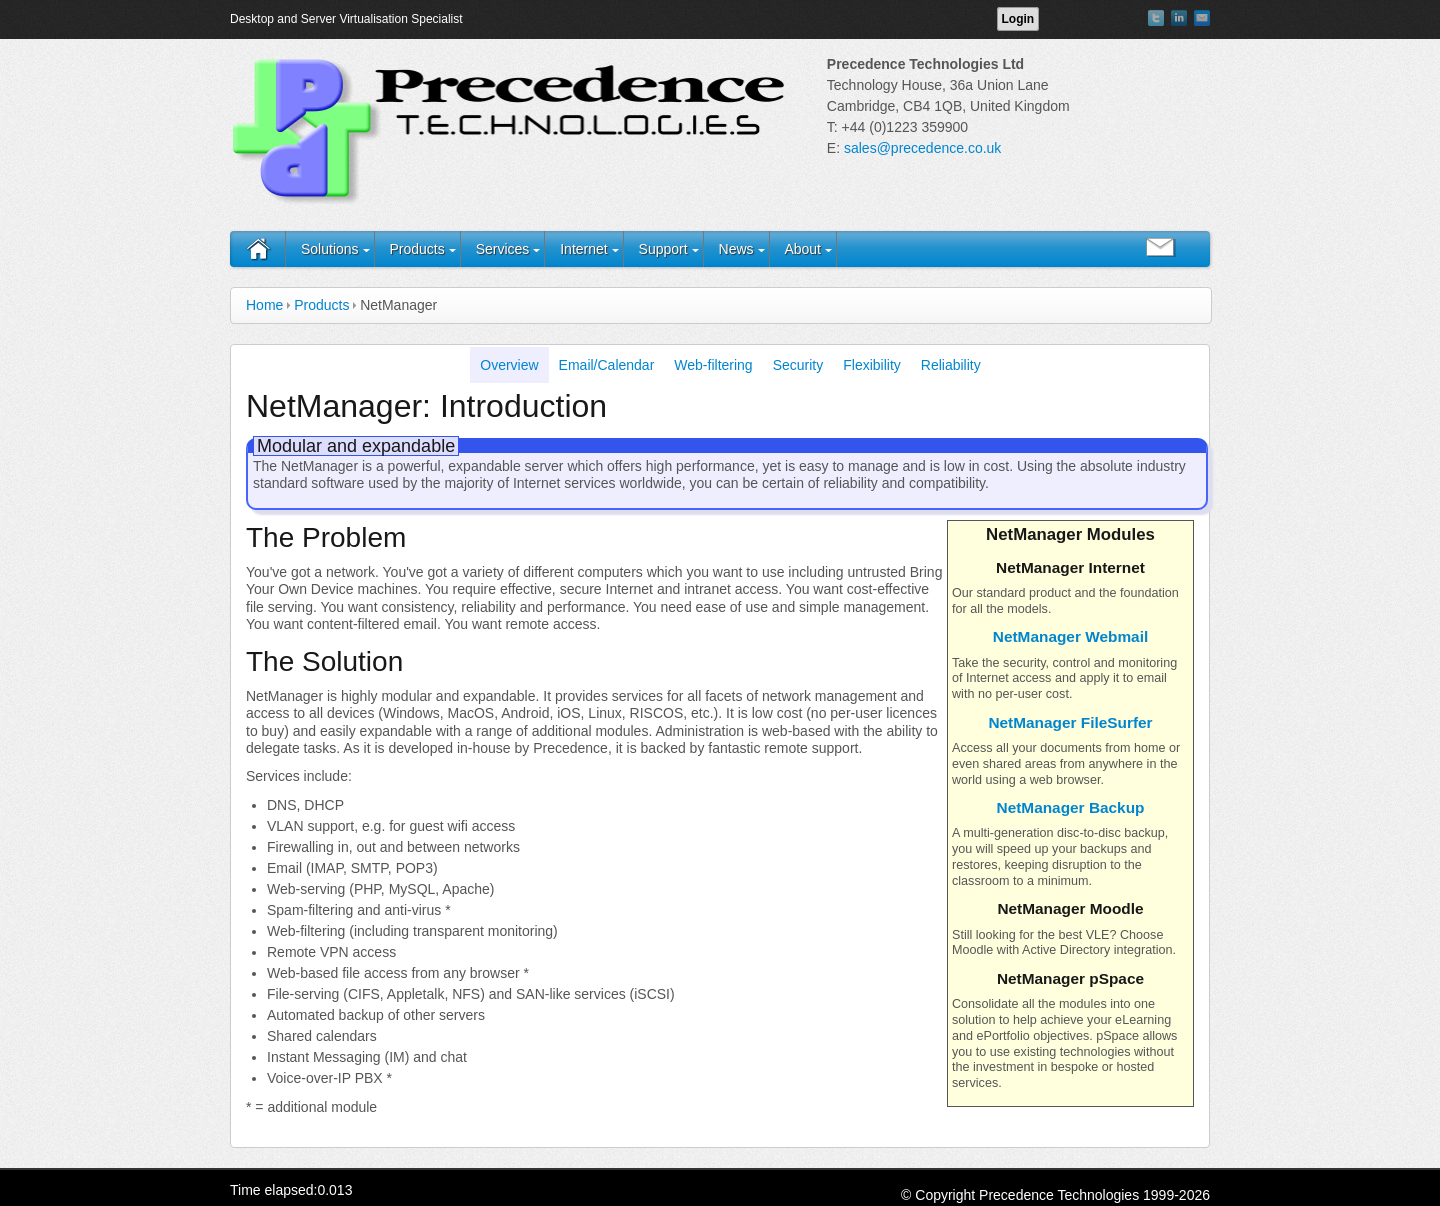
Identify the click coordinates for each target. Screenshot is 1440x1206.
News (736, 249)
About (802, 249)
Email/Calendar (607, 365)
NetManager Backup (1071, 807)
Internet (583, 249)
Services (503, 249)
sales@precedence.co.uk (922, 148)
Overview (509, 365)
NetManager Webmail (1070, 636)
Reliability (951, 365)
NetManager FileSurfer (1070, 722)
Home (264, 305)
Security (798, 365)
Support (663, 249)
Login (1018, 19)
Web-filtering (713, 365)
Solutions (330, 249)
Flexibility (872, 365)
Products (416, 249)
